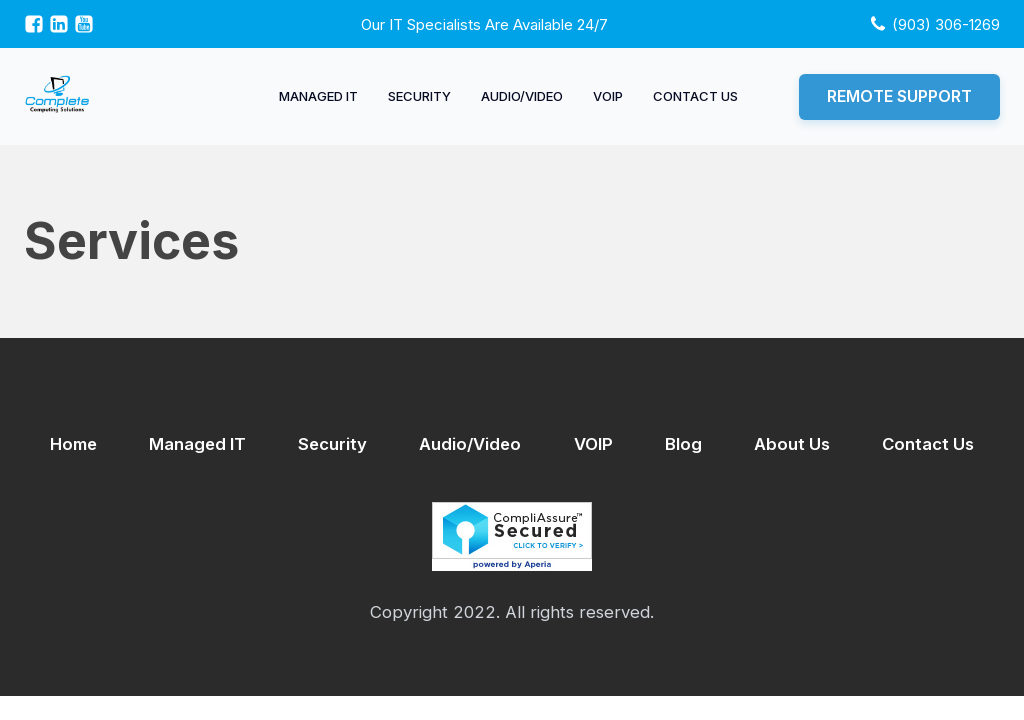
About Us (792, 444)
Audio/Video (522, 96)
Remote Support (899, 96)
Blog (683, 444)
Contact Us (695, 96)
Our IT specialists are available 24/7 (484, 24)
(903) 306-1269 (946, 24)
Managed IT (318, 96)
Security (419, 96)
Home (73, 444)
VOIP (608, 96)
